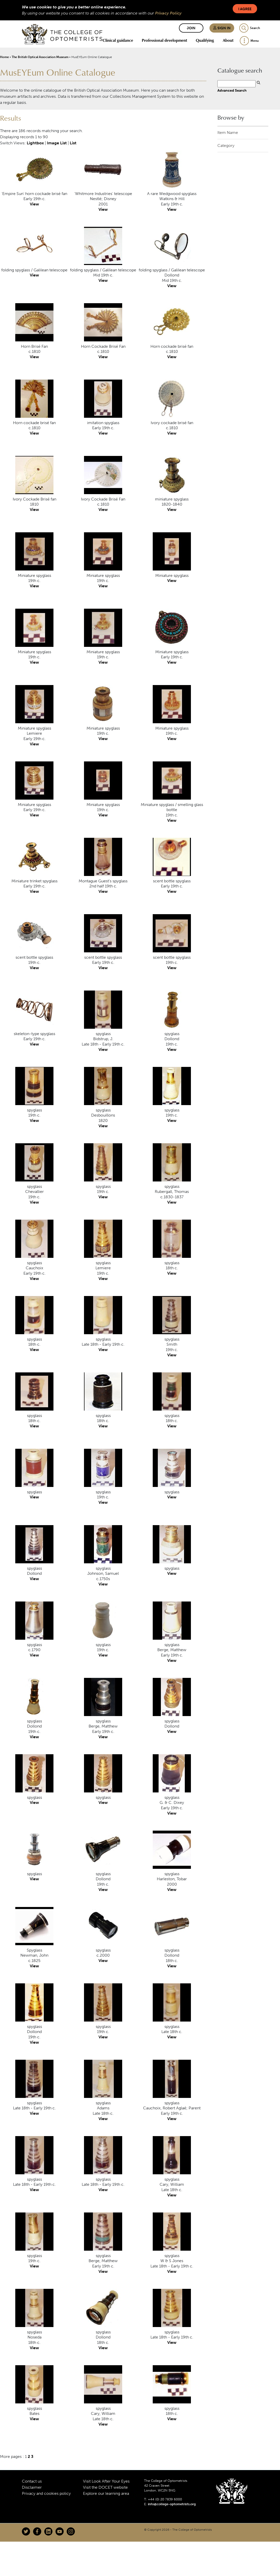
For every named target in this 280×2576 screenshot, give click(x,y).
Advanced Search (232, 90)
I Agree (244, 9)
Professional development (164, 40)
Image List (57, 143)
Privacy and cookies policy (46, 2493)
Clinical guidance (118, 40)
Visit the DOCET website (105, 2487)
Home (4, 57)
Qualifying (205, 40)
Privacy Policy (168, 13)
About (228, 40)
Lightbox (35, 143)
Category (225, 145)
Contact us (32, 2481)
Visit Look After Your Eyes (106, 2481)
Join (191, 28)
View (34, 204)
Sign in (222, 28)
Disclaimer (32, 2487)
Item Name (227, 132)
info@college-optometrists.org (172, 2504)
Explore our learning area (106, 2493)
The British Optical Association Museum (40, 57)
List (73, 143)
